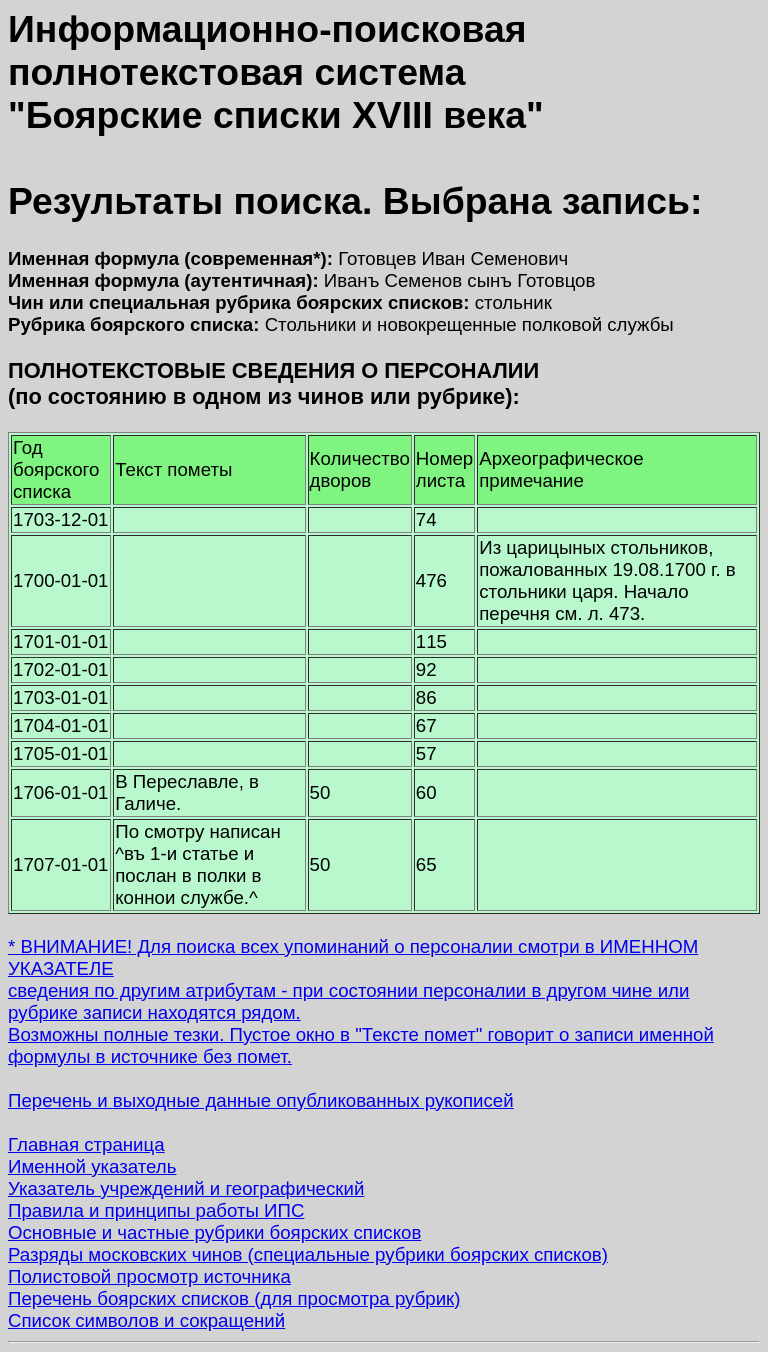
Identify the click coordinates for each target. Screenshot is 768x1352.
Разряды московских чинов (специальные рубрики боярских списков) (308, 1254)
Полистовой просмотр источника (149, 1276)
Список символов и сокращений (146, 1320)
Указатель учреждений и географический (186, 1188)
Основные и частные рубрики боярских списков (214, 1232)
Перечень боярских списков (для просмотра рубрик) (234, 1298)
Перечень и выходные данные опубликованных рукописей (261, 1100)
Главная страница (86, 1144)
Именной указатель (92, 1166)
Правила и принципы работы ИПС (156, 1210)
